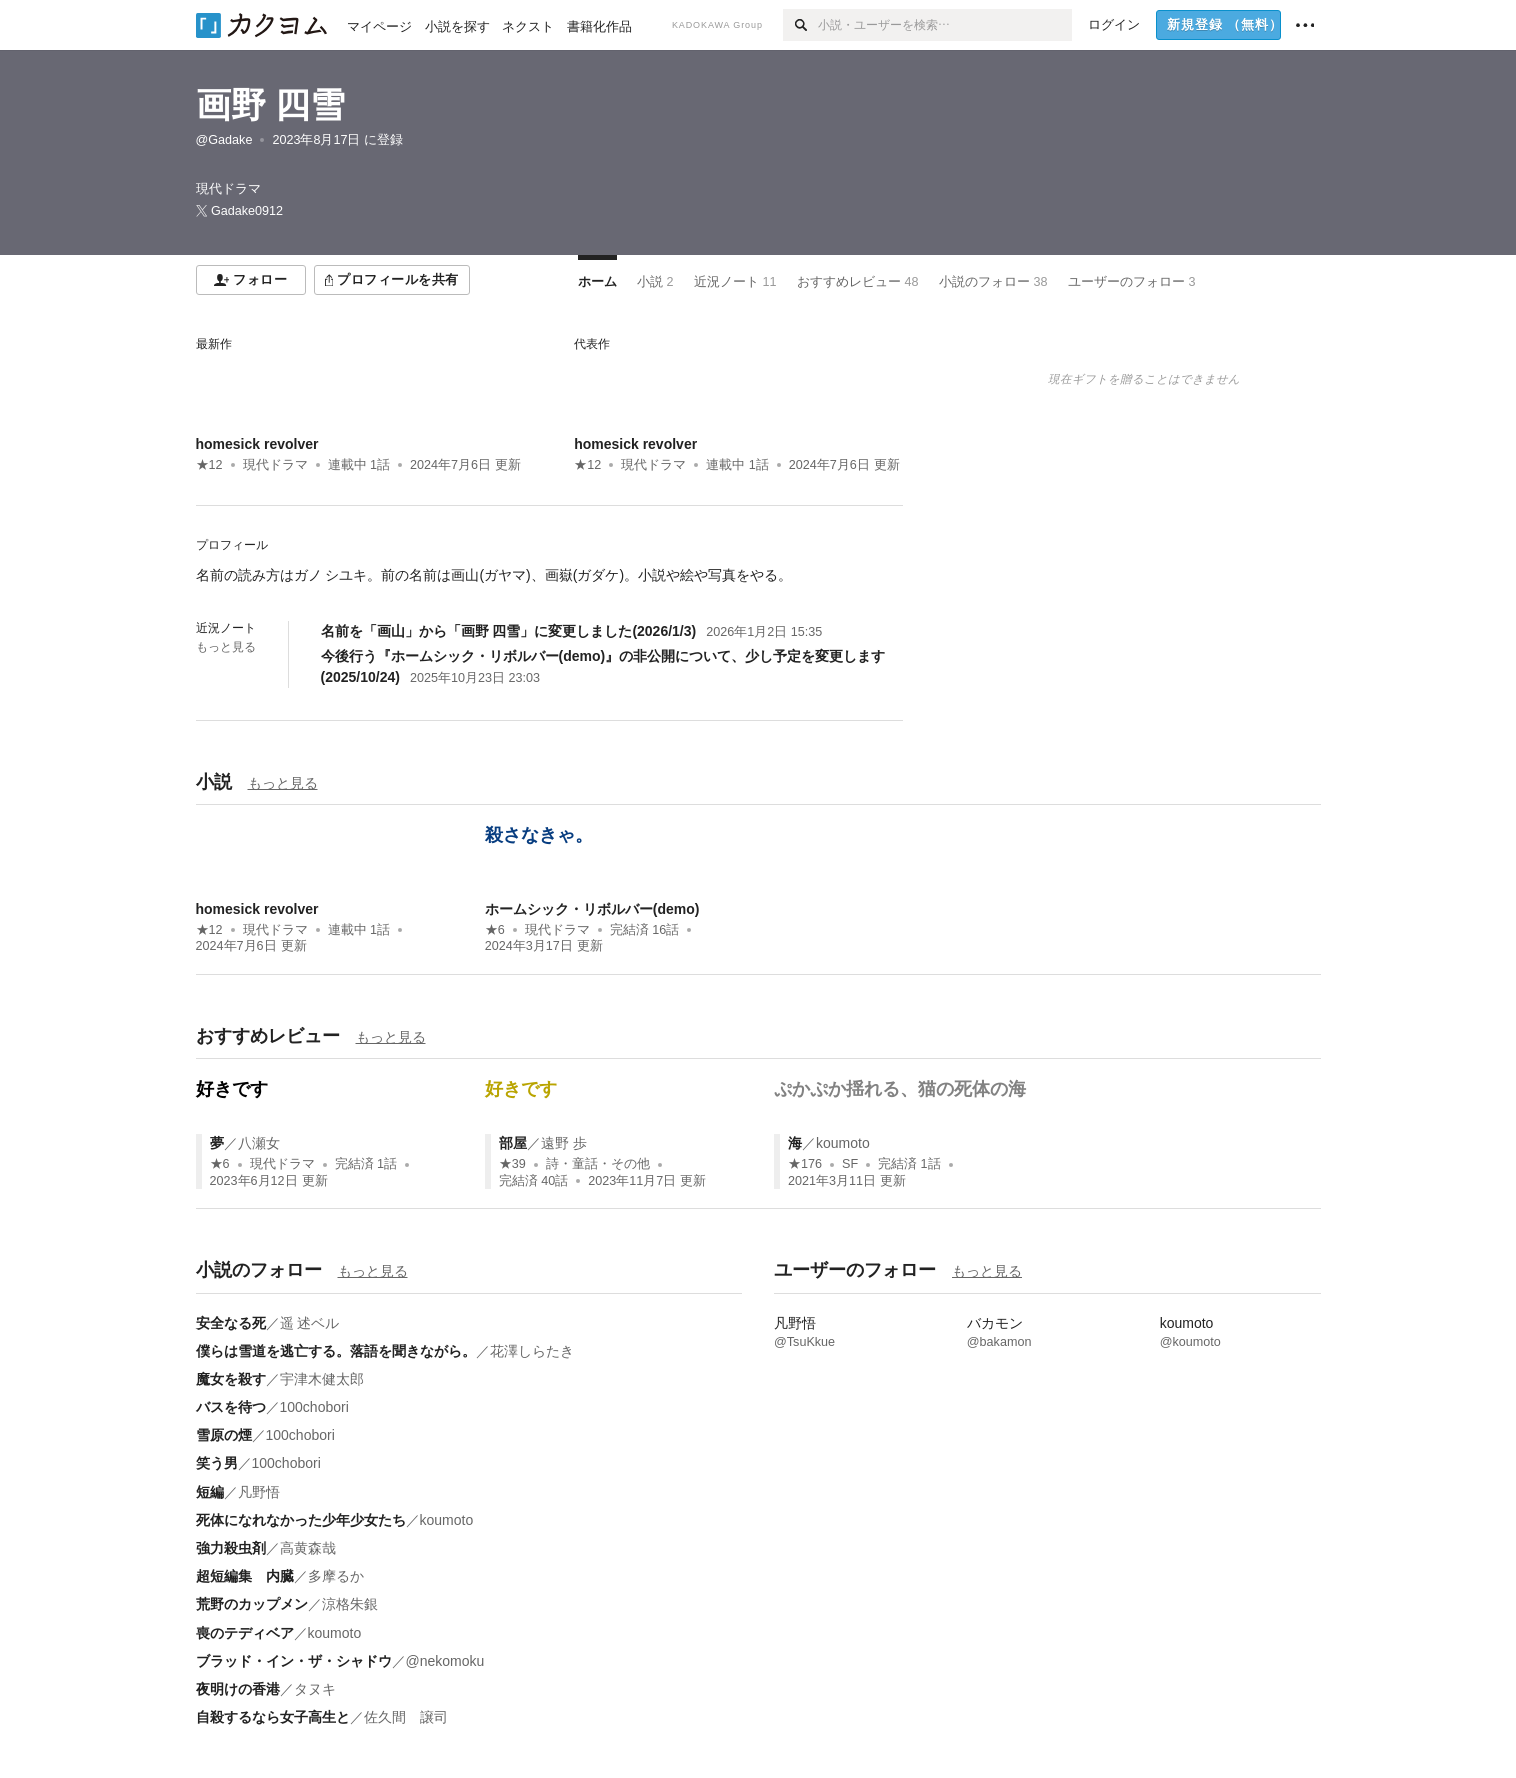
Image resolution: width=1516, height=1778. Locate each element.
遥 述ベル (310, 1323)
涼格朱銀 (350, 1604)
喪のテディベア (245, 1633)
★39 (512, 1164)
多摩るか (336, 1576)
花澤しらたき (532, 1351)
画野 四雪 (271, 104)
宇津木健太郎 (322, 1379)
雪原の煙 (224, 1435)
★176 (805, 1164)
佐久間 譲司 (406, 1717)
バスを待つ (231, 1407)
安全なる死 (231, 1323)
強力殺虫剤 (231, 1548)
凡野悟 (259, 1492)
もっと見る (226, 647)
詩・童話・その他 (598, 1164)
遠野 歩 (564, 1143)
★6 (495, 930)
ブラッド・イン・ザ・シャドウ (294, 1661)
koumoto (843, 1143)
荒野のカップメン (252, 1604)
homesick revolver (257, 444)
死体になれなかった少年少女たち (301, 1520)
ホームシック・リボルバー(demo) (592, 909)
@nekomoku (445, 1661)
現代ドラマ (275, 465)
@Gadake (224, 140)
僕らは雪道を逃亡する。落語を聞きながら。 (336, 1351)
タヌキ (315, 1689)
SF (850, 1164)
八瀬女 (259, 1143)
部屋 (513, 1143)
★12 (209, 465)
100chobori (314, 1407)
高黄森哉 (308, 1548)
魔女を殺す (231, 1379)
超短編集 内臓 (245, 1576)
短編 (210, 1492)
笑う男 (217, 1463)
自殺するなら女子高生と (273, 1717)
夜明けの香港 (238, 1689)
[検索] (800, 25)
